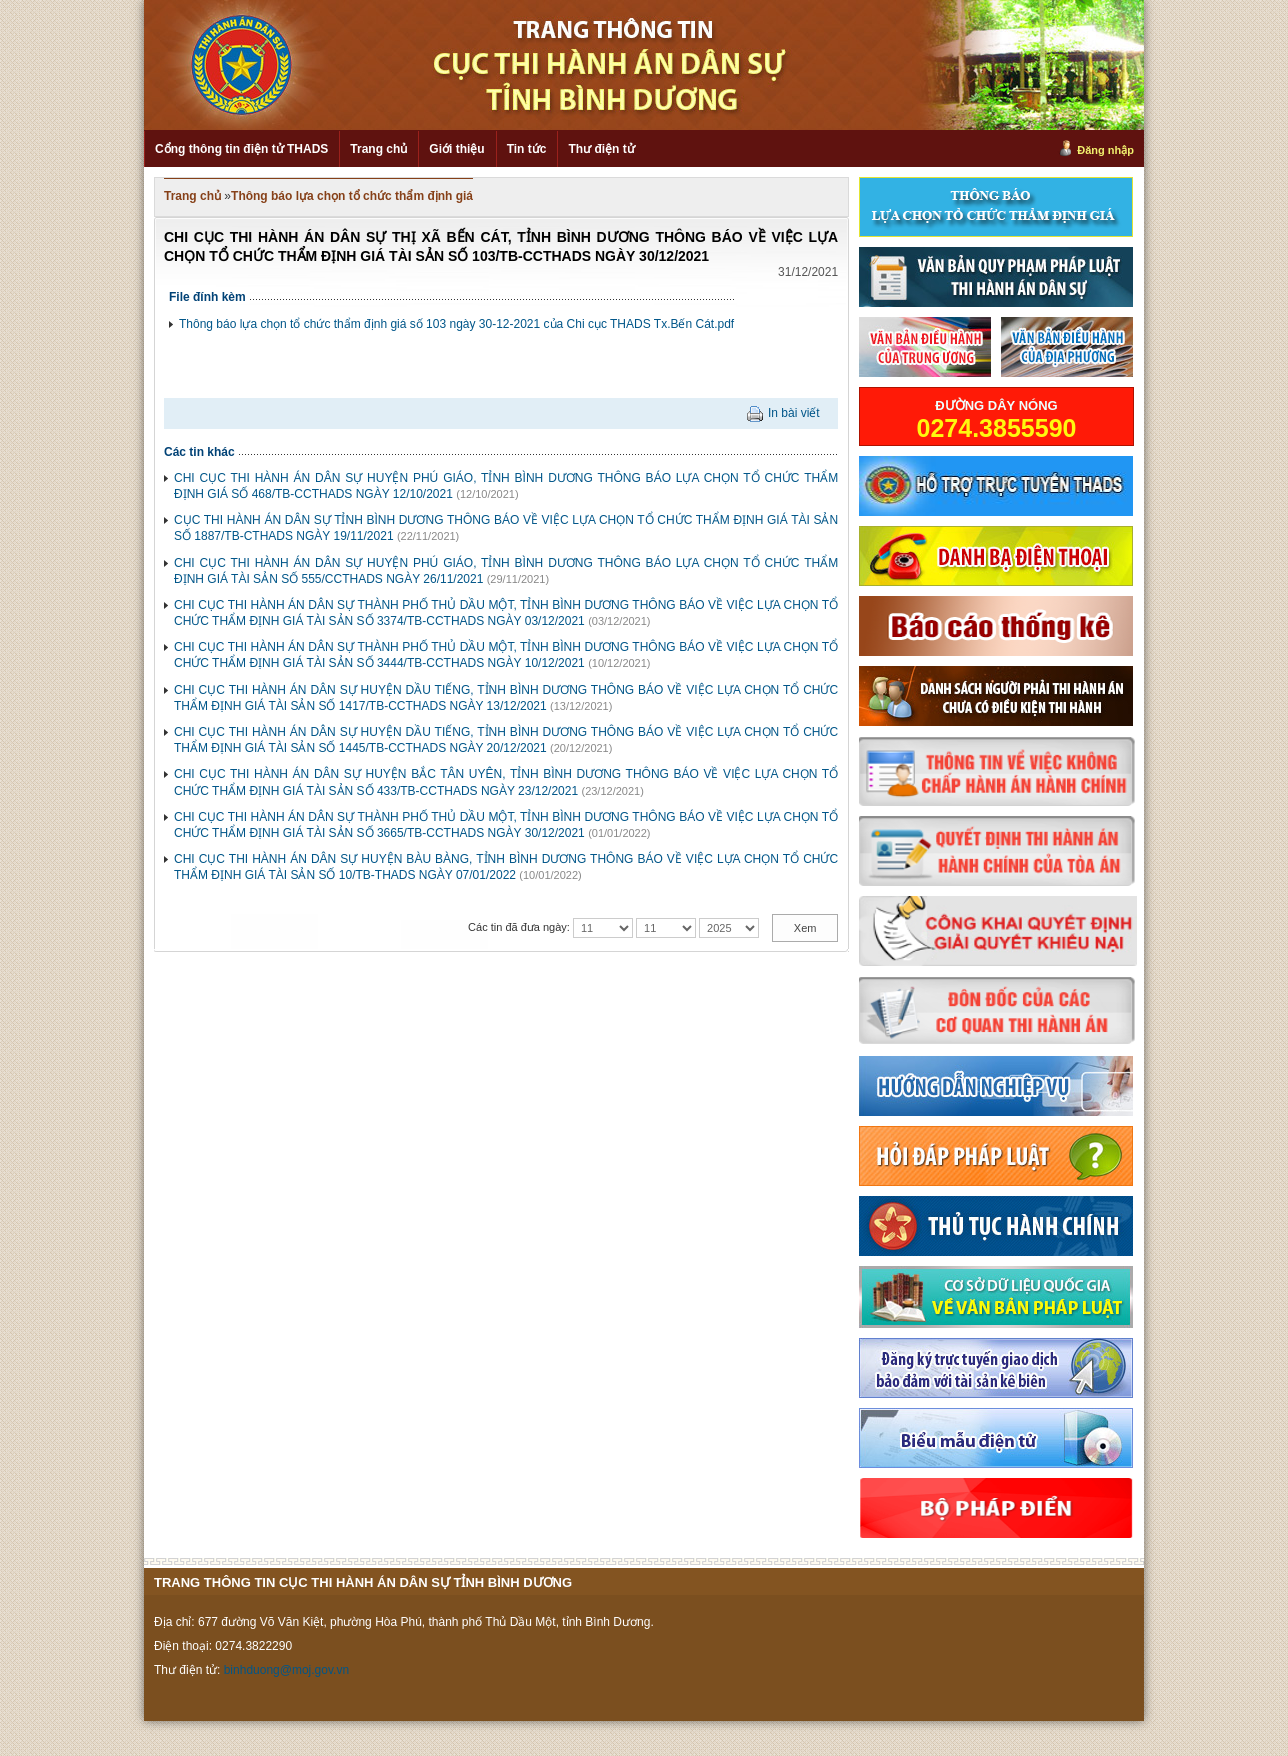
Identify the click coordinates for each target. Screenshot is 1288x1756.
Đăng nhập (1105, 150)
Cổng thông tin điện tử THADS (241, 149)
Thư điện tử (601, 149)
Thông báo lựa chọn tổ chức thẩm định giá (352, 196)
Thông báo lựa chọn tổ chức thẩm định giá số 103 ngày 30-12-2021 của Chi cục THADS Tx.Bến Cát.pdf (456, 324)
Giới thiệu (456, 149)
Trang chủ (378, 149)
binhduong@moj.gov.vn (286, 1670)
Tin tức (527, 149)
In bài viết (794, 413)
